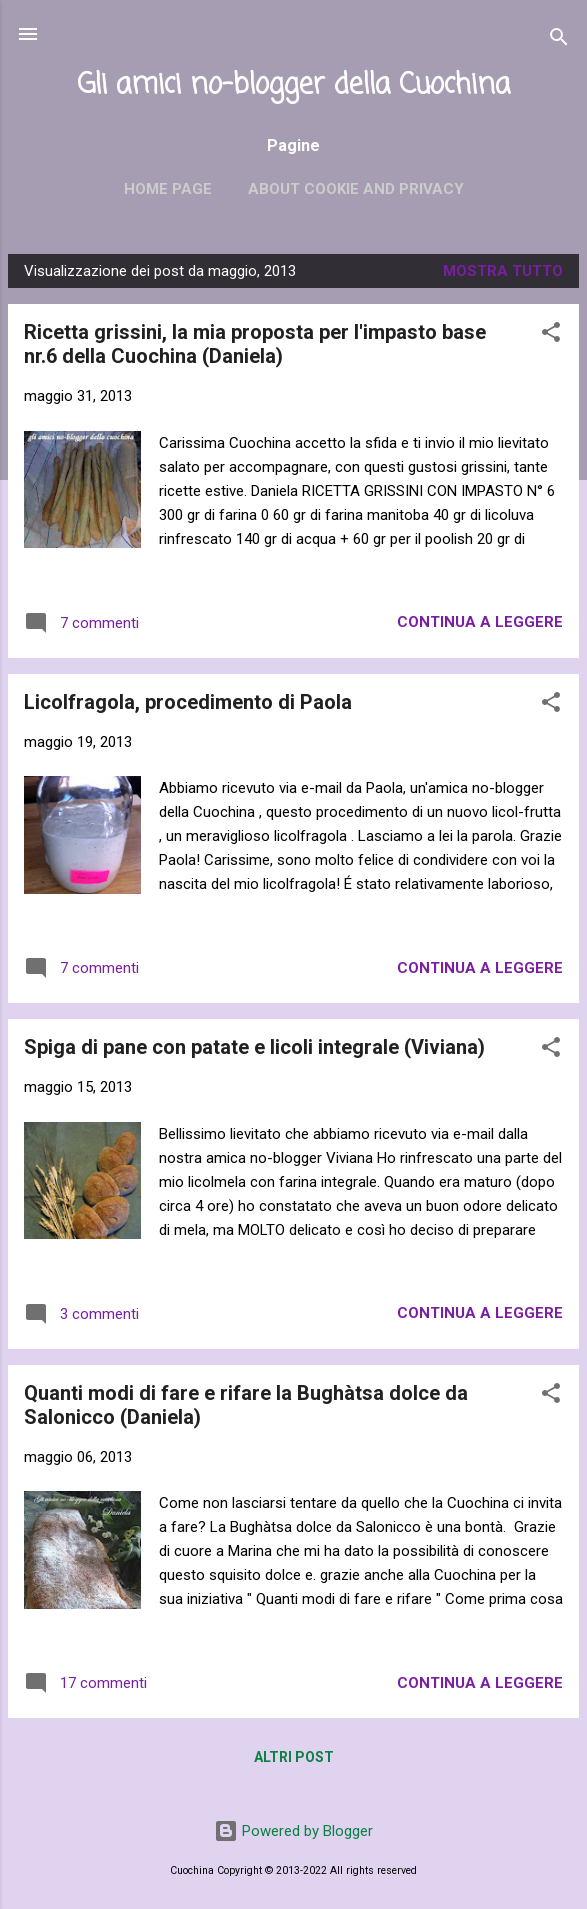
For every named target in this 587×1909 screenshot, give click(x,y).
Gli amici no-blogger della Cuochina (293, 85)
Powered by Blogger (293, 1831)
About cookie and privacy (356, 189)
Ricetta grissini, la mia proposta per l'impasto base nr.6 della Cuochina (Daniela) (255, 344)
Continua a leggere (480, 622)
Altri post (294, 1757)
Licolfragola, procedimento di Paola (188, 702)
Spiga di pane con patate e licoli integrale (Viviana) (254, 1047)
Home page (168, 189)
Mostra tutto (503, 271)
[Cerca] (559, 40)
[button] (551, 335)
